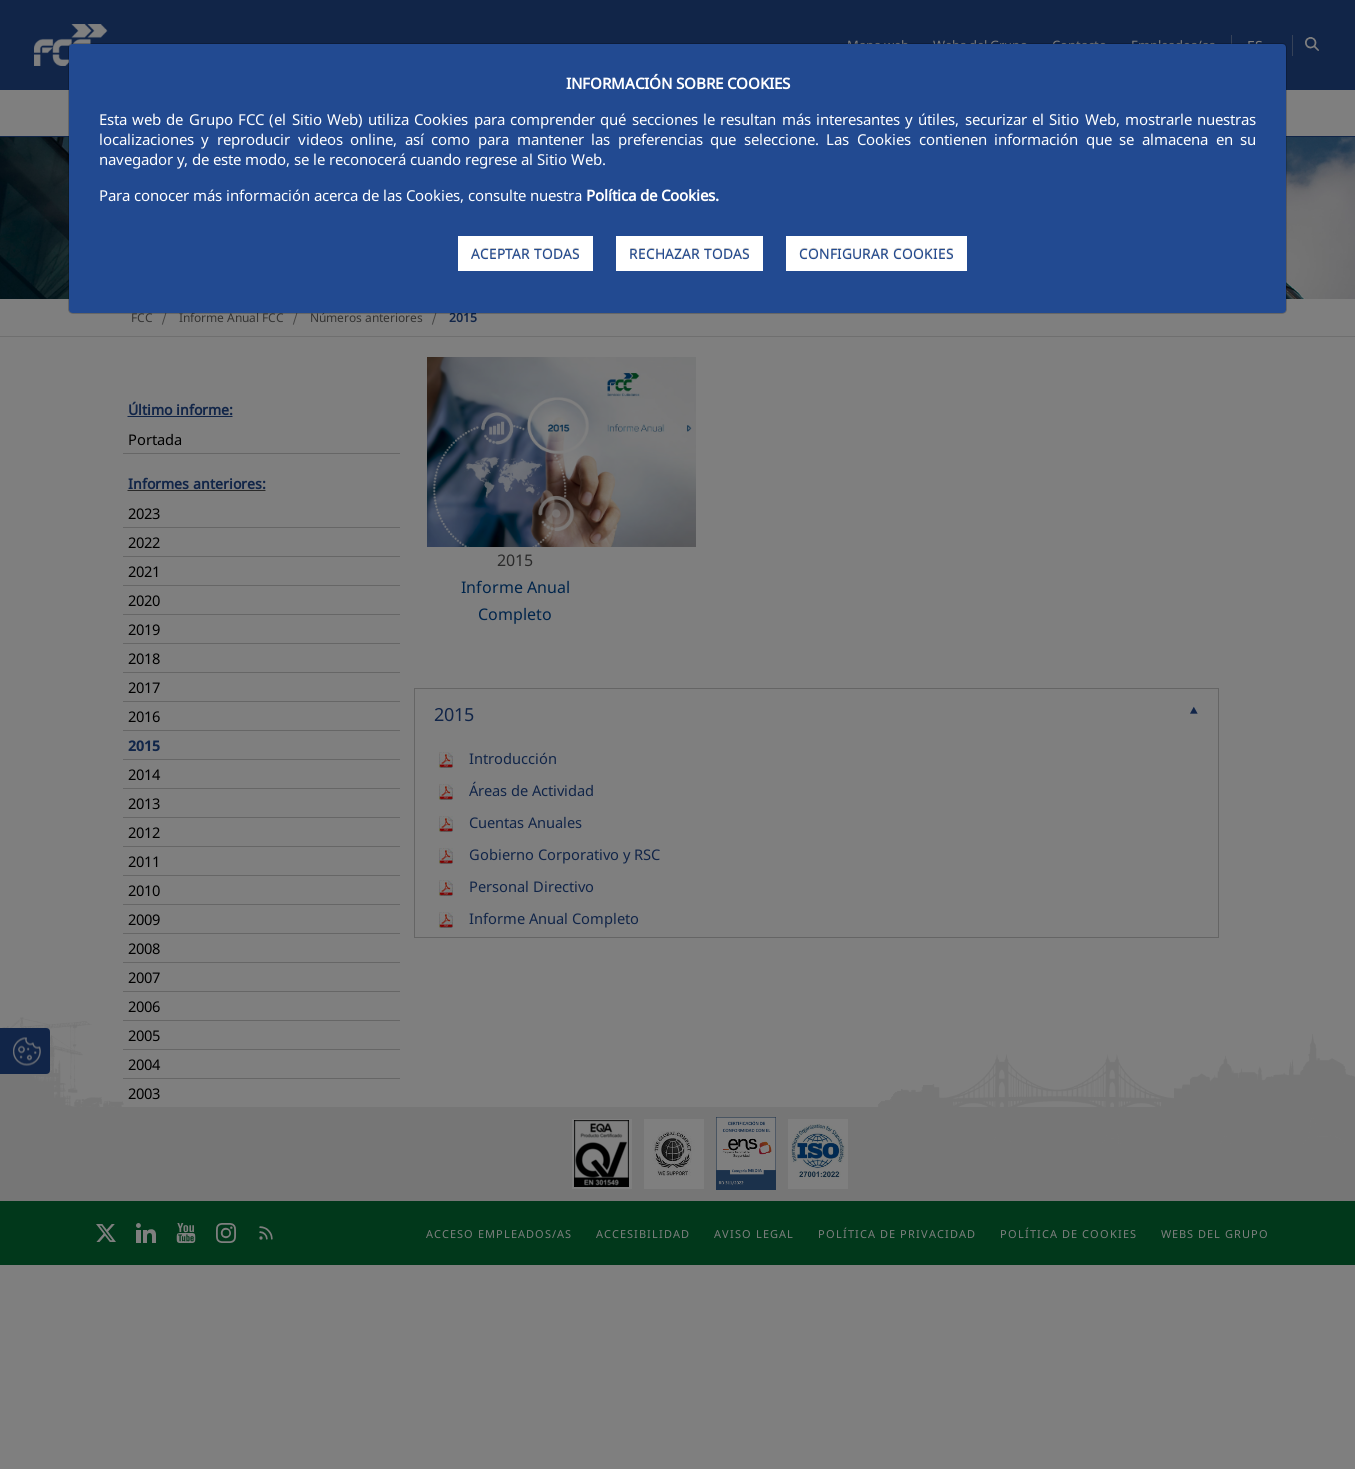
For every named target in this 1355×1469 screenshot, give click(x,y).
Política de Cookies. (652, 195)
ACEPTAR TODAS (525, 253)
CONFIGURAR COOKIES (876, 253)
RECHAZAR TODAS (689, 253)
